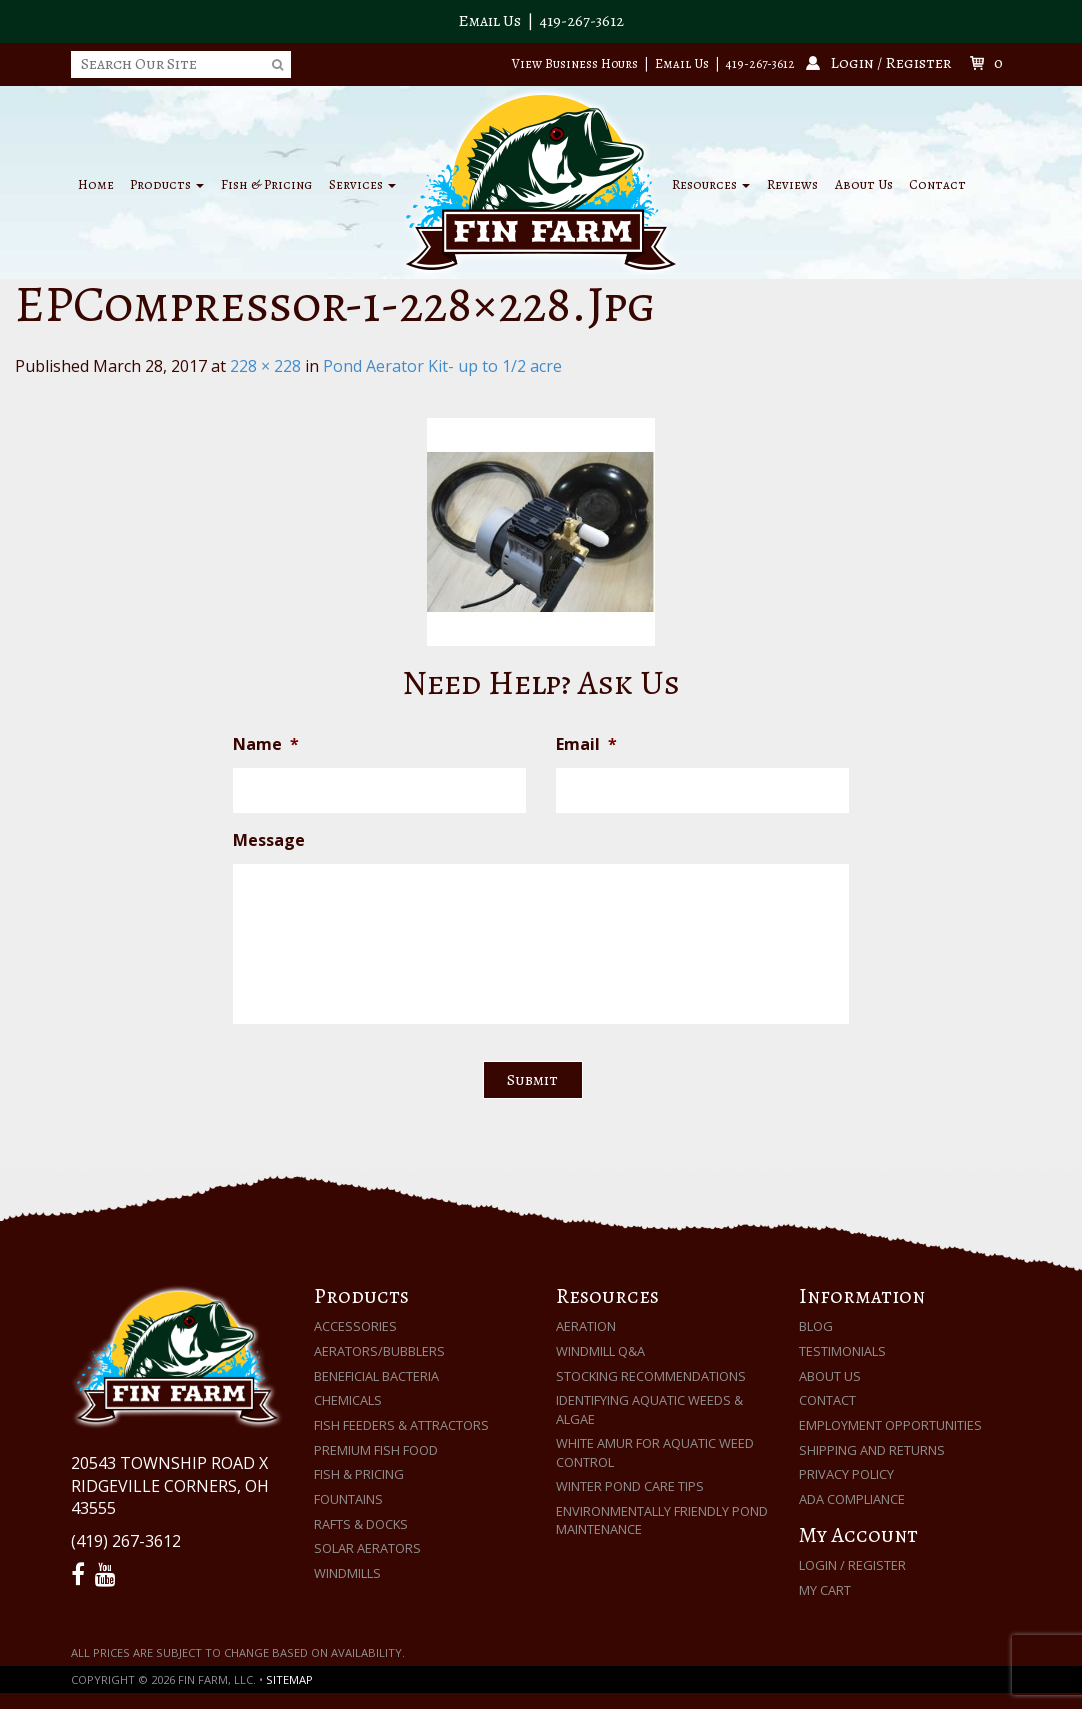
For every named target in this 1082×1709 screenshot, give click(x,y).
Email (586, 744)
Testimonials (842, 1351)
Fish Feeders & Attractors (401, 1425)
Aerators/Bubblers (379, 1351)
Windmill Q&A (600, 1351)
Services (362, 184)
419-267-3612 (582, 21)
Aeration (586, 1326)
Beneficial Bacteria (376, 1376)
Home (96, 184)
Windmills (347, 1573)
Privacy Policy (846, 1474)
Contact (937, 184)
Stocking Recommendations (651, 1376)
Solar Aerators (367, 1548)
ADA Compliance (852, 1499)
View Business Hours (575, 63)
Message (269, 840)
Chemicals (348, 1400)
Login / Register (852, 1565)
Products (167, 184)
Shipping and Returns (872, 1450)
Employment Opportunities (890, 1425)
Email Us (489, 21)
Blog (816, 1326)
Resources (711, 184)
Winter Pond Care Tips (630, 1486)
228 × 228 (265, 366)
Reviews (792, 184)
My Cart (825, 1590)
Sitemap (289, 1679)
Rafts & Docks (361, 1524)
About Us (864, 184)
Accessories (355, 1326)
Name (266, 744)
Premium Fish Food (376, 1450)
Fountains (348, 1499)
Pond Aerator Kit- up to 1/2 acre (442, 366)
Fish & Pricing (266, 184)
